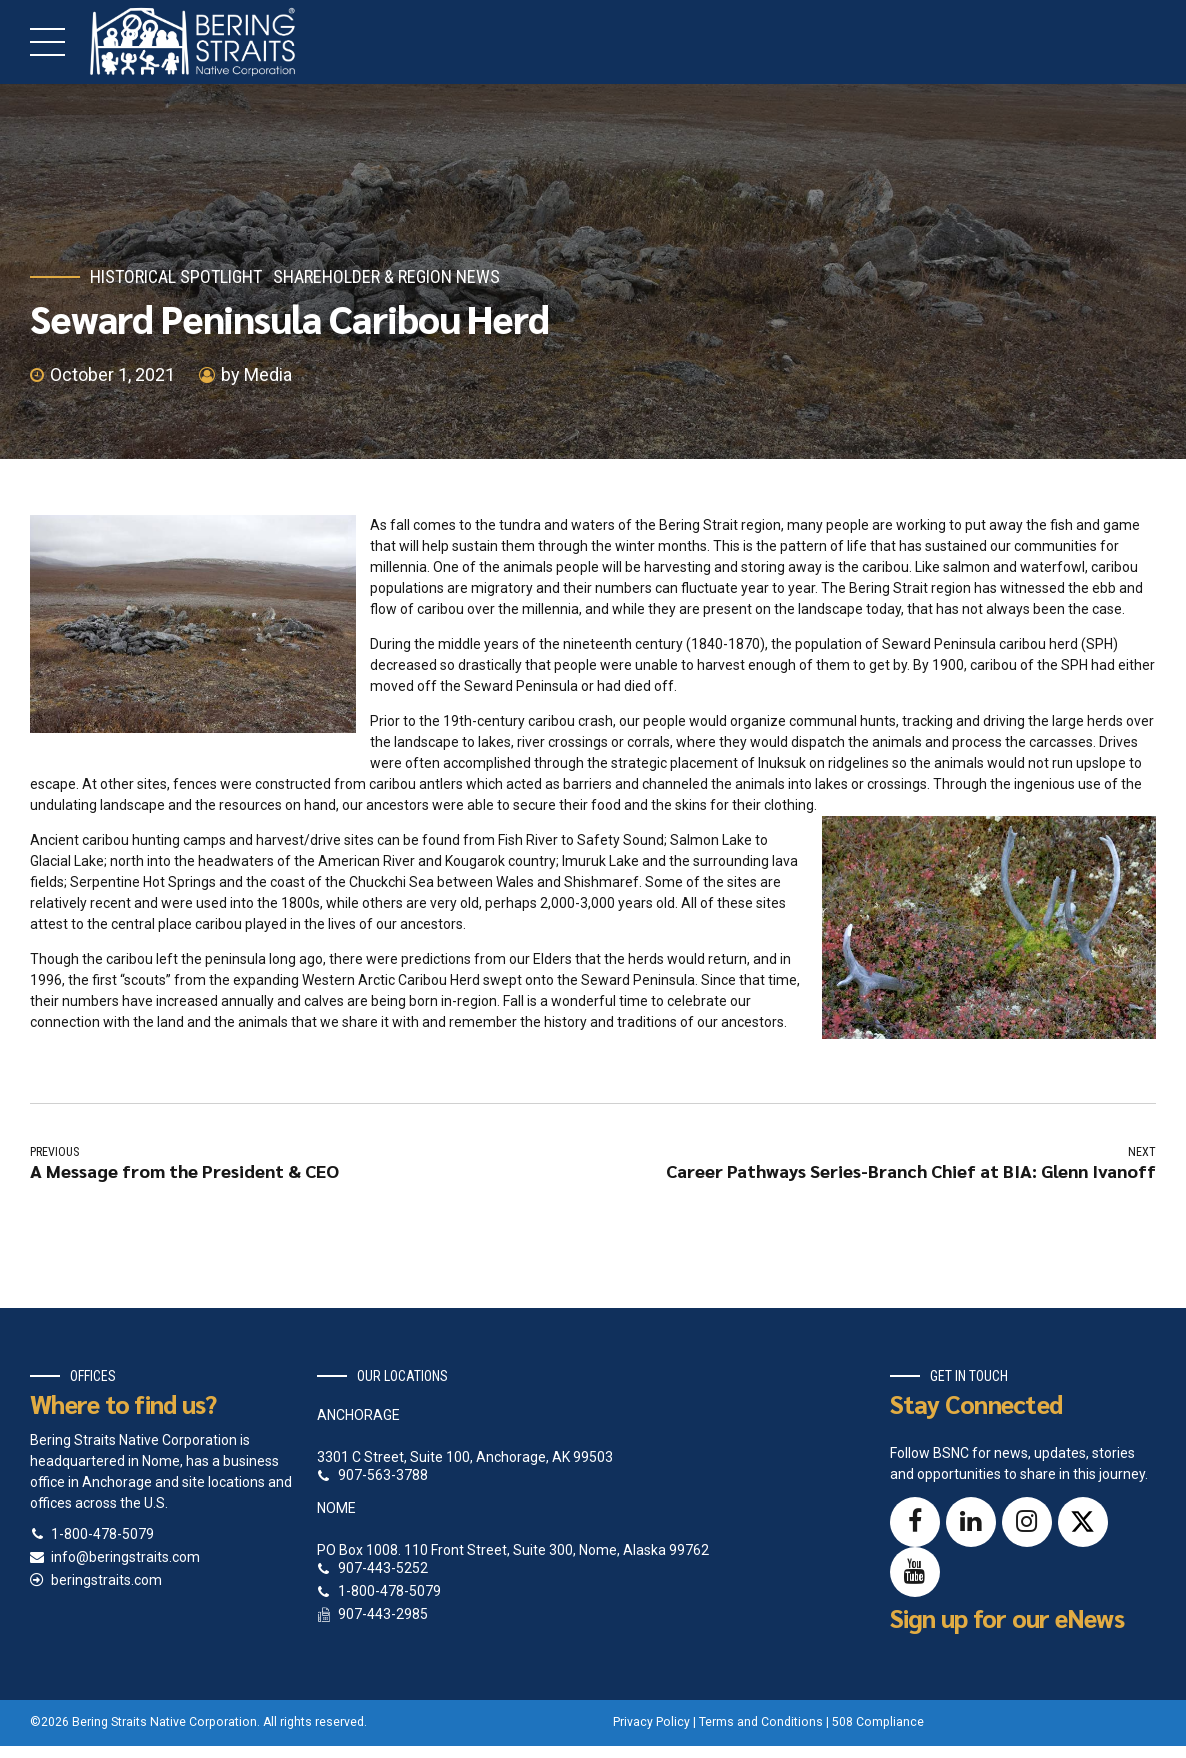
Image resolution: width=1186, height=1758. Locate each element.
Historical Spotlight (176, 276)
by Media (256, 374)
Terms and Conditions (761, 1722)
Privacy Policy (651, 1722)
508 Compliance (878, 1722)
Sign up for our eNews (1007, 1617)
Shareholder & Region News (386, 276)
